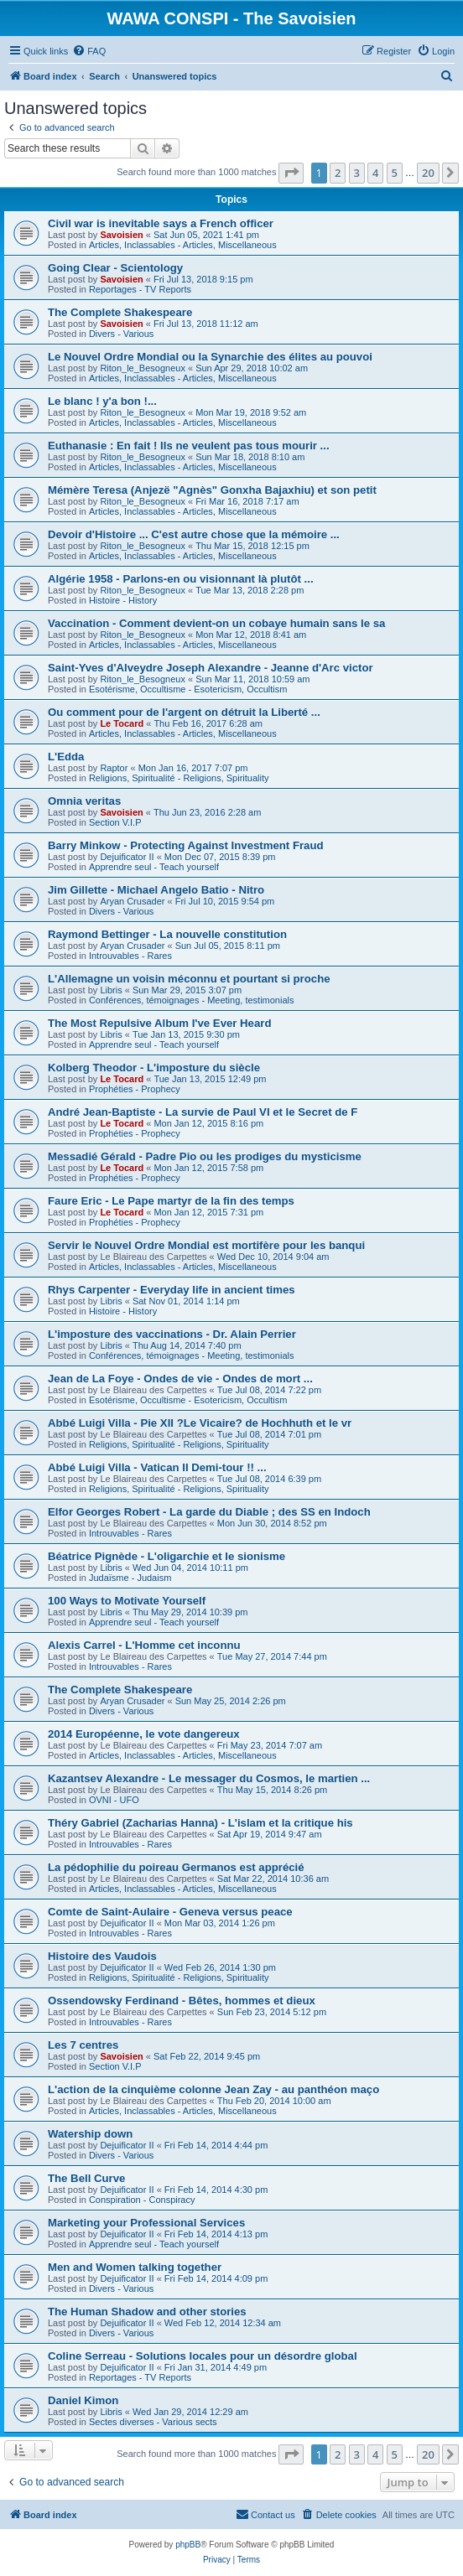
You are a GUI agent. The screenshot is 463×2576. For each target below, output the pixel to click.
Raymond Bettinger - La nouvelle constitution (167, 934)
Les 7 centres (83, 2045)
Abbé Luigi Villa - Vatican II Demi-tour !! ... (157, 1467)
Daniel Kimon (83, 2400)
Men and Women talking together (134, 2267)
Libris (111, 990)
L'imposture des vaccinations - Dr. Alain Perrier (172, 1334)
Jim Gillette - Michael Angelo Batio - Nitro (156, 890)
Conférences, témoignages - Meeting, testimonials (191, 1000)
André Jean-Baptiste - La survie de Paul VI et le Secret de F (202, 1112)
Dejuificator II (126, 857)
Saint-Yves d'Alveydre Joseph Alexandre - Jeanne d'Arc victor (210, 667)
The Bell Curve (86, 2178)
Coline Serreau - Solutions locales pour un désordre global (202, 2356)
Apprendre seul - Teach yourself (154, 867)
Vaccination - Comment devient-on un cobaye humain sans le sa (216, 623)
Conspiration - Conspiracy (142, 2200)
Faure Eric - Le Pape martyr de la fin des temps (171, 1201)
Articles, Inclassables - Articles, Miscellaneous (183, 245)
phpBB (187, 2544)
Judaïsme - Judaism (130, 1578)
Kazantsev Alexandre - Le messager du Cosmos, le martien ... (209, 1778)
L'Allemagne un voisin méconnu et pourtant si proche (189, 978)
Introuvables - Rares (130, 956)
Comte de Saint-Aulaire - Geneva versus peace (170, 1911)
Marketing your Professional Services (146, 2222)
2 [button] (338, 172)
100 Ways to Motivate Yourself (126, 1600)
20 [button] (428, 172)
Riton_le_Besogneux (142, 368)
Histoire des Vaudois (102, 1956)
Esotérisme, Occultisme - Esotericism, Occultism (188, 689)
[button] (291, 173)
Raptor (113, 768)
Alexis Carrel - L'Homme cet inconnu (144, 1645)
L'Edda (66, 756)
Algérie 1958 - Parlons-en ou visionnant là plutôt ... (181, 579)
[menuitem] (89, 51)
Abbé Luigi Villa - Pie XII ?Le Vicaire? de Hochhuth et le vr (199, 1423)
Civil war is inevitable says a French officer (160, 223)
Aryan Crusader (132, 901)
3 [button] (357, 172)
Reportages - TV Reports (140, 289)
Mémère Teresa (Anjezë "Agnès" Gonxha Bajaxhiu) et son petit (212, 490)
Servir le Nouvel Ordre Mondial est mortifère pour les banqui (206, 1245)
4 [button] (375, 172)
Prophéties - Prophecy (134, 1089)
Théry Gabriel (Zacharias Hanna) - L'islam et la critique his (200, 1823)
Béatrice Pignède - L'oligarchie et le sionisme (166, 1556)
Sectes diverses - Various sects (153, 2422)
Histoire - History (123, 600)
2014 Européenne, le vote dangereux (144, 1734)
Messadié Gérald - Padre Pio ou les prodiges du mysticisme (205, 1156)
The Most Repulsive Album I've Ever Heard (159, 1023)
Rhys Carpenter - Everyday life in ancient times (171, 1289)
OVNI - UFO (114, 1800)
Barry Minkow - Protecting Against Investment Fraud (186, 845)
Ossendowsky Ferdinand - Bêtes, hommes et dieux (181, 2000)
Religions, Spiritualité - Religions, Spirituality (179, 778)
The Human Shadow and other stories (147, 2311)
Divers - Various (121, 334)
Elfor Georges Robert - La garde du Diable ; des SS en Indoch (209, 1512)
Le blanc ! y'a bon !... (102, 401)
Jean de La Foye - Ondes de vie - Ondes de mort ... (180, 1378)
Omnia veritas (84, 801)
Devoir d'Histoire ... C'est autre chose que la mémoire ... (194, 534)
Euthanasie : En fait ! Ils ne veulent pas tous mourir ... (189, 445)
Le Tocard (121, 723)
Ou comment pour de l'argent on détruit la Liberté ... (184, 712)
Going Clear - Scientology (115, 268)
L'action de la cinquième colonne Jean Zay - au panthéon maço (213, 2089)
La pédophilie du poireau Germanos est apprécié (176, 1867)
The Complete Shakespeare (120, 312)
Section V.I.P (115, 822)
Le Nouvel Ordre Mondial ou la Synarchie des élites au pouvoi (210, 356)
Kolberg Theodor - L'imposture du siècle (154, 1067)
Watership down (90, 2134)
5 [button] (395, 172)
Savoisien (121, 235)
